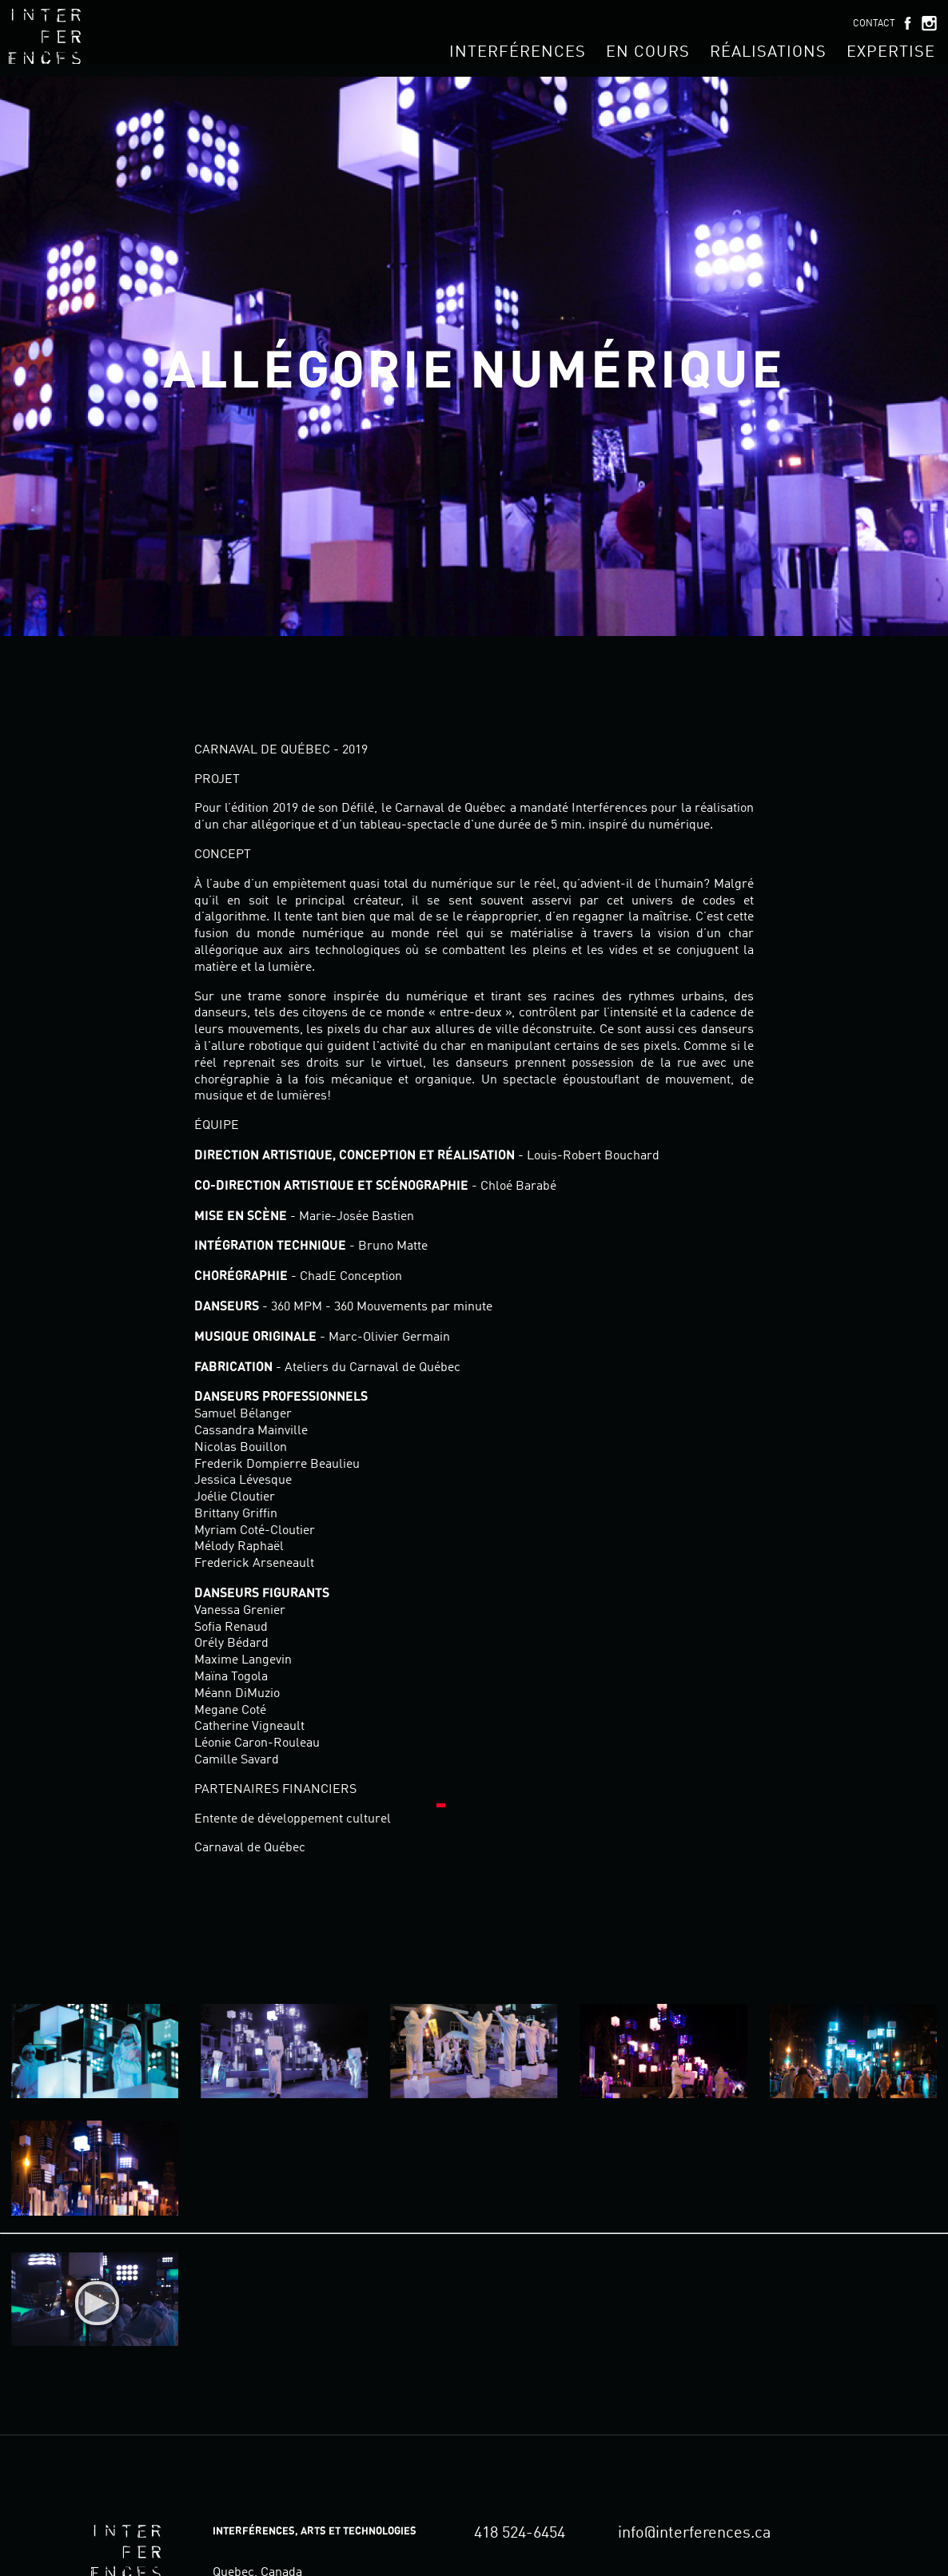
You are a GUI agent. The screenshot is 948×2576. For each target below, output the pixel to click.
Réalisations (768, 53)
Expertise (890, 53)
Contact (874, 24)
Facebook (907, 23)
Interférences (517, 53)
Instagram (928, 23)
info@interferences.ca (694, 2534)
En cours (648, 53)
